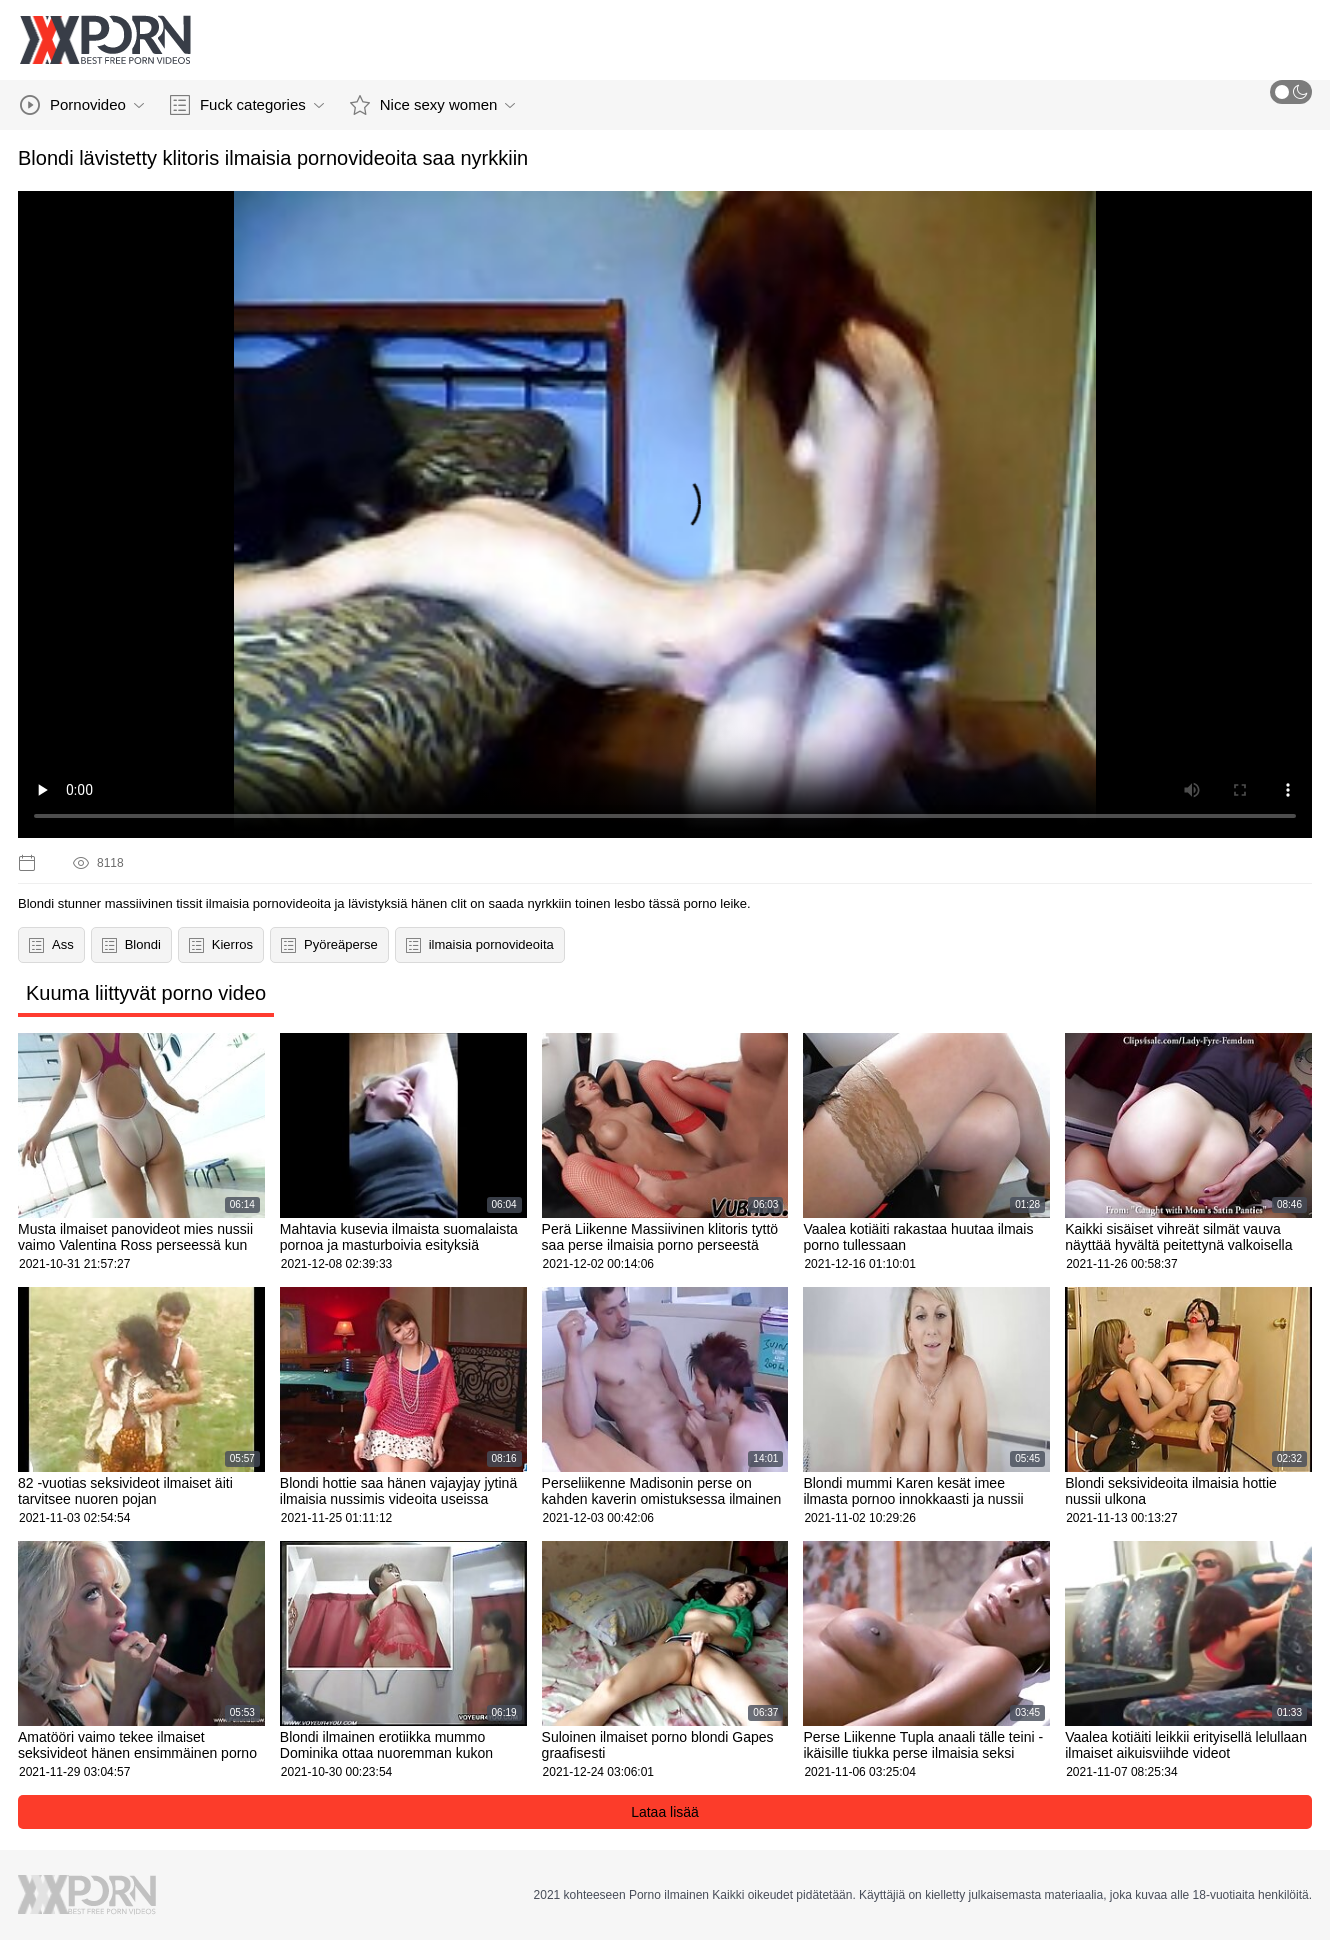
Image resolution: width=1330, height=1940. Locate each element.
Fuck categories (247, 105)
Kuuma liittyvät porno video (146, 993)
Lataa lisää (665, 1812)
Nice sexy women (433, 105)
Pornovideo (82, 105)
